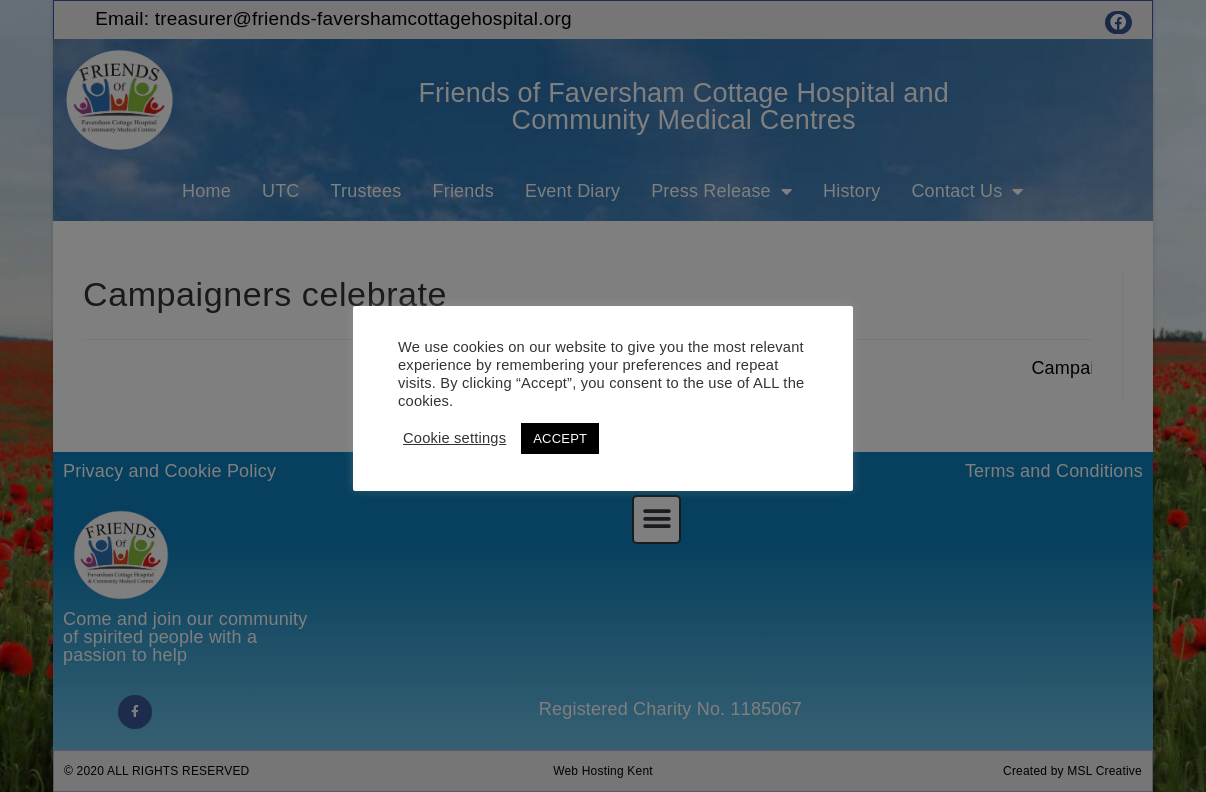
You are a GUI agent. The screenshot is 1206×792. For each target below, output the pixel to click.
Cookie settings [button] (454, 438)
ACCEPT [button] (560, 438)
